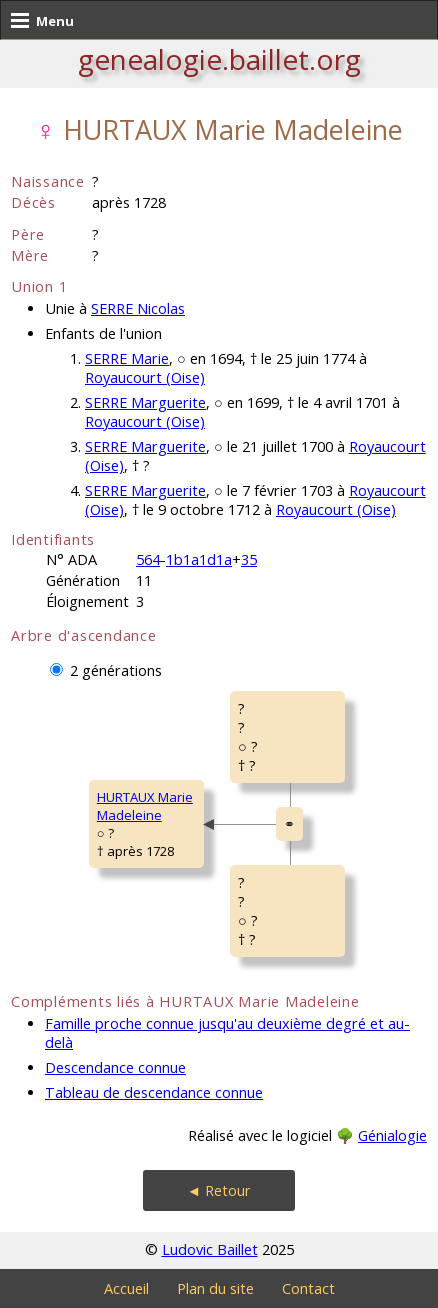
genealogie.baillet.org (219, 59)
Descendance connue (115, 1067)
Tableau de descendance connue (154, 1092)
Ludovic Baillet (210, 1249)
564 (148, 559)
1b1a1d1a (199, 559)
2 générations (116, 670)
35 (249, 559)
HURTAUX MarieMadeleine (145, 806)
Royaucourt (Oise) (145, 377)
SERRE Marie (127, 358)
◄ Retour (219, 1190)
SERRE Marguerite (145, 402)
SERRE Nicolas (138, 308)
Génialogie (392, 1135)
